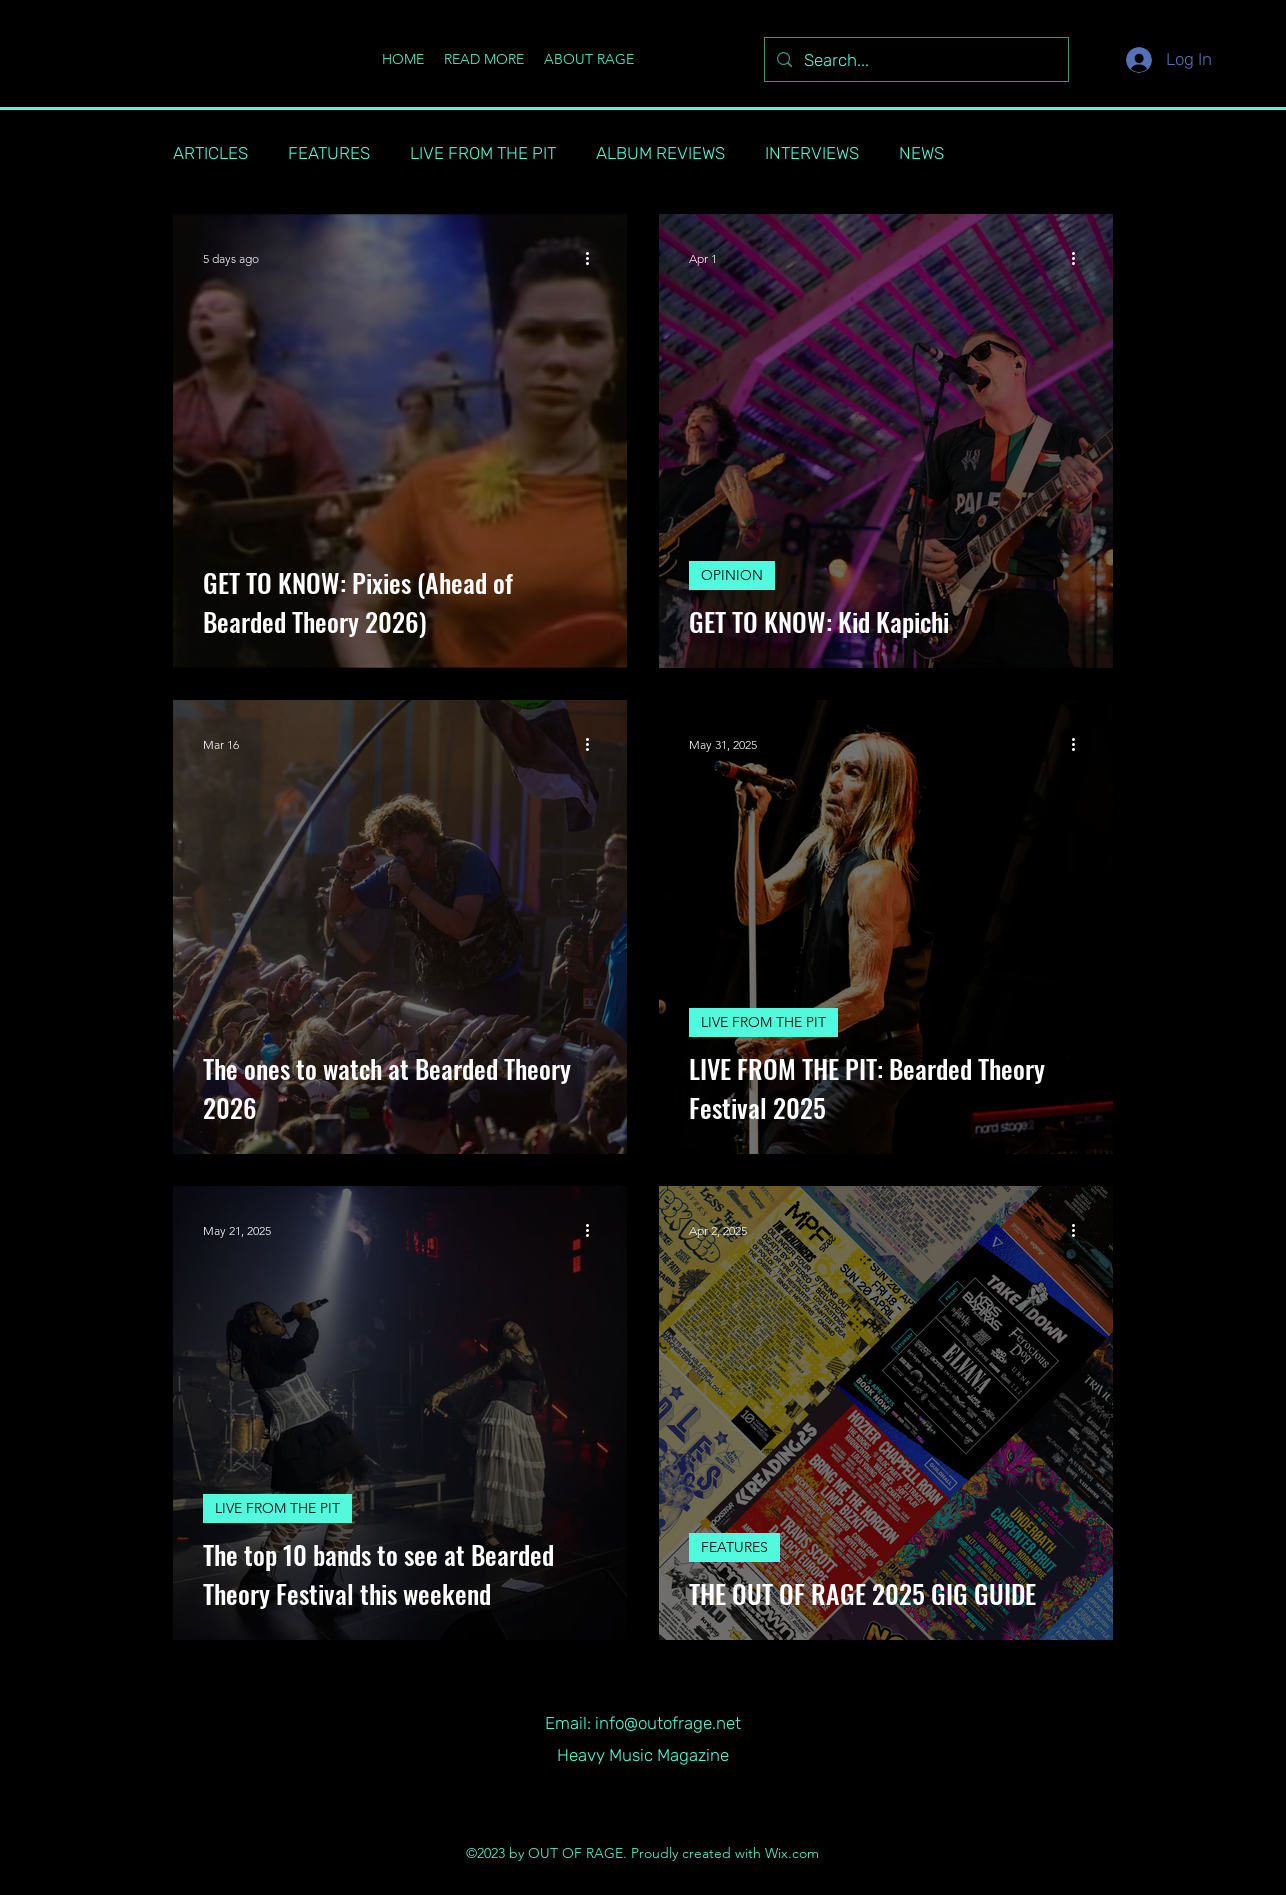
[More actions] (594, 258)
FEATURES (329, 153)
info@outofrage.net (668, 1723)
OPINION (732, 575)
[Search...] (915, 61)
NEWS (921, 153)
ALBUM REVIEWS (660, 153)
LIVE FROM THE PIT (483, 153)
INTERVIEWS (812, 153)
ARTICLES (210, 153)
